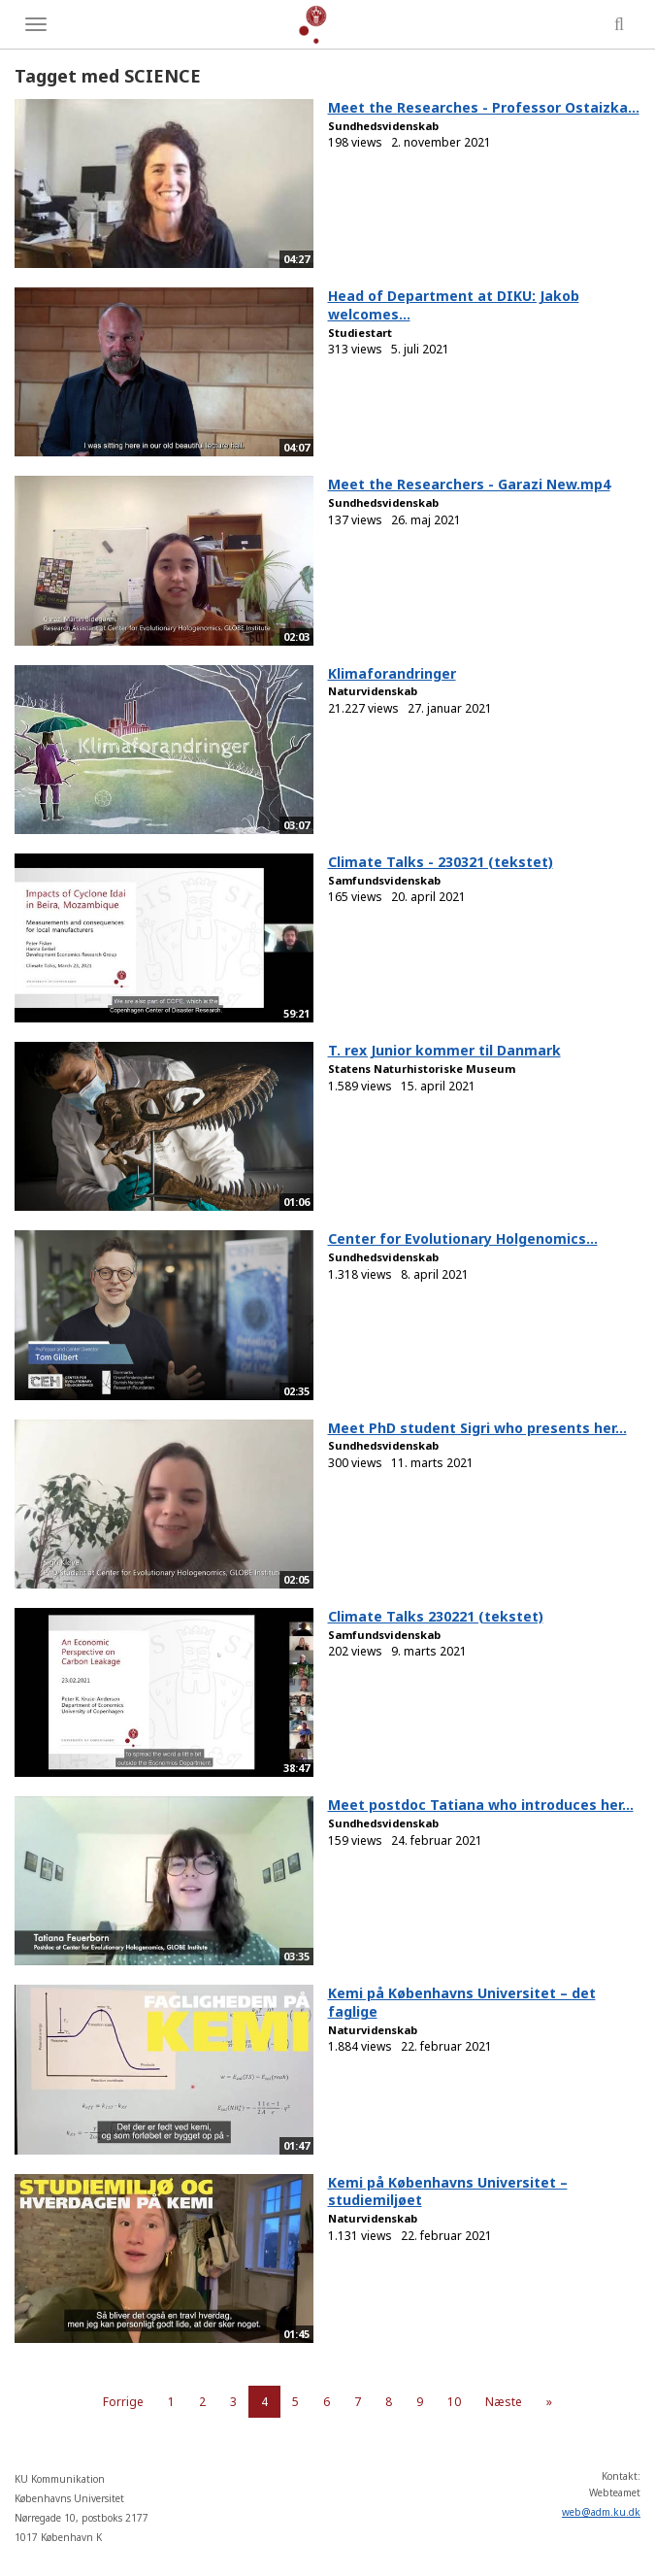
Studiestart (360, 332)
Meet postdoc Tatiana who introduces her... (481, 1804)
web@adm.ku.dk (601, 2512)
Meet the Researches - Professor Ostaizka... (483, 107)
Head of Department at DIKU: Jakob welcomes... (453, 304)
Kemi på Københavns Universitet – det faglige (462, 2002)
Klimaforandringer (392, 673)
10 (454, 2401)
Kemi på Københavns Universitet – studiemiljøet (448, 2191)
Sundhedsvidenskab (383, 125)
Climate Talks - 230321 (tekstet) (440, 862)
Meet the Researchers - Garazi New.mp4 (469, 484)
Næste (503, 2401)
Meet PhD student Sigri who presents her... (477, 1428)
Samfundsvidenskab (384, 880)
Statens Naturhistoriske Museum (421, 1068)
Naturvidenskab (372, 691)
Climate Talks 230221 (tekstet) (435, 1616)
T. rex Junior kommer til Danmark (444, 1050)
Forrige (123, 2401)
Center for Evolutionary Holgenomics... (463, 1238)
